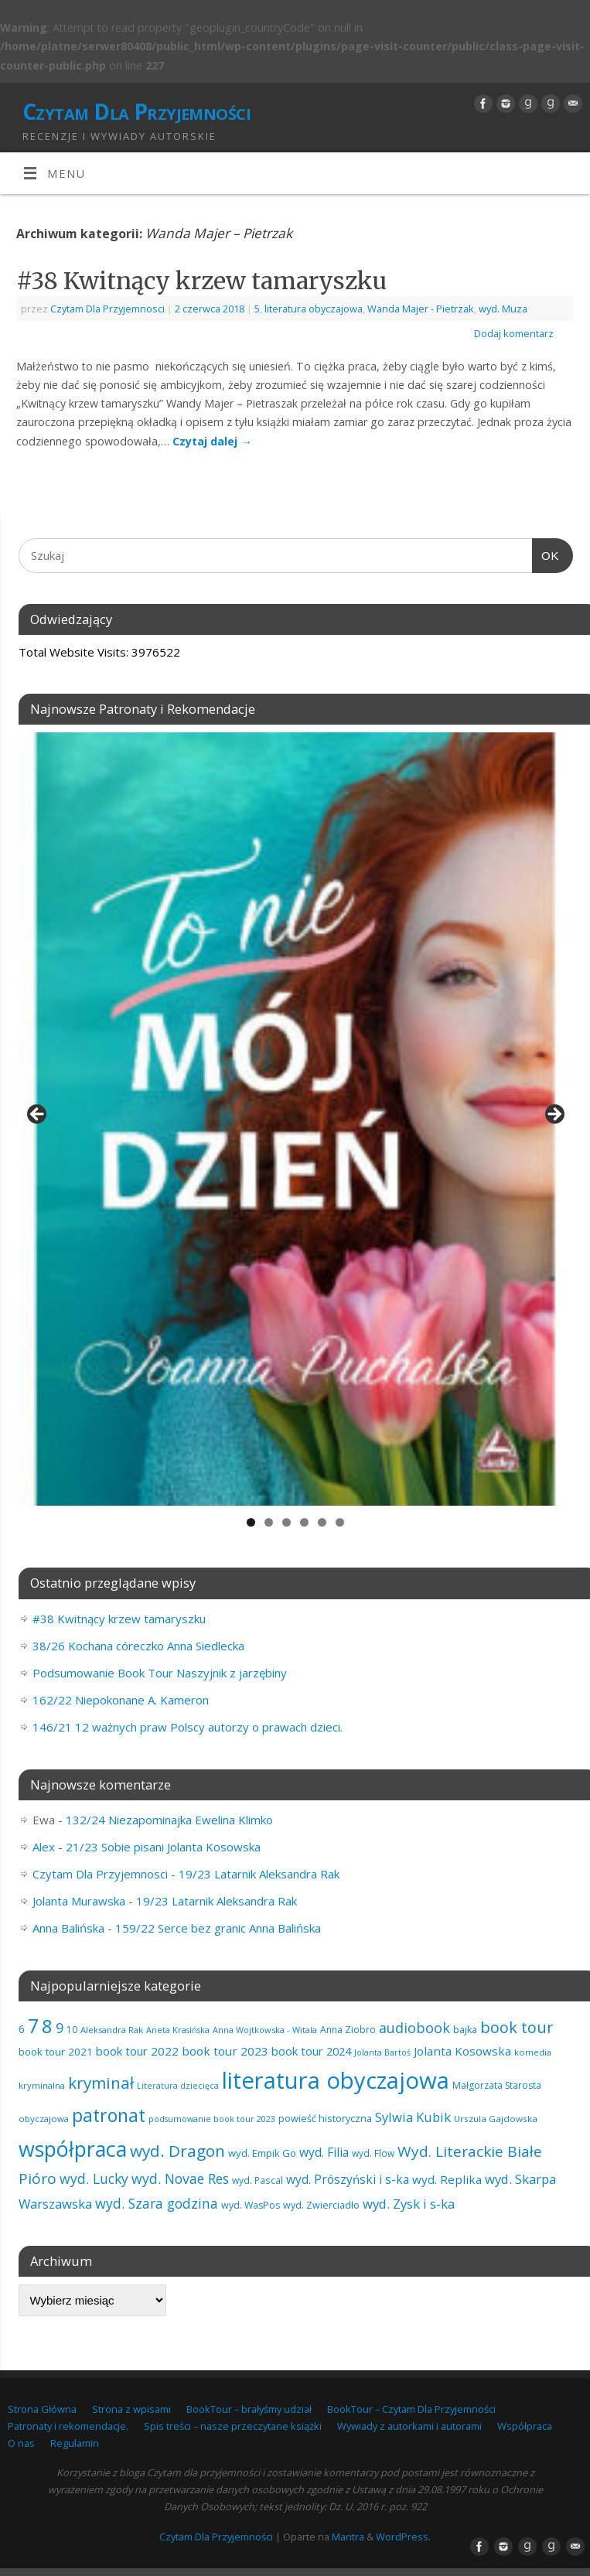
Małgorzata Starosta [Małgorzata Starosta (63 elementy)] (496, 2085)
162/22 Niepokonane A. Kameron (120, 1700)
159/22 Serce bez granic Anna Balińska (218, 1928)
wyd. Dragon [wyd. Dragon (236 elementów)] (177, 2150)
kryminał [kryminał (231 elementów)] (101, 2082)
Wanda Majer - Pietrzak (420, 309)
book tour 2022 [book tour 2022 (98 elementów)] (137, 2051)
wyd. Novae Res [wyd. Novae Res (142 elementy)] (180, 2178)
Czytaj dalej (211, 441)
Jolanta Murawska (78, 1901)
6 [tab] (340, 1522)
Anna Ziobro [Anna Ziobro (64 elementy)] (348, 2029)
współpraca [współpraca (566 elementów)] (73, 2148)
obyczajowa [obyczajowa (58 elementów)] (44, 2118)
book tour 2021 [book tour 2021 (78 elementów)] (56, 2052)
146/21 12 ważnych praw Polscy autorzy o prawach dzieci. (187, 1727)
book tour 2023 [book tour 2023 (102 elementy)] (225, 2051)
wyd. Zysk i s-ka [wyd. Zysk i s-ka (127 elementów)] (409, 2204)
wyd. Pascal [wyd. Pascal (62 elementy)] (257, 2180)
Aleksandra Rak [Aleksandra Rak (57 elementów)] (111, 2029)
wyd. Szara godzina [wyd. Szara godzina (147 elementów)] (156, 2203)
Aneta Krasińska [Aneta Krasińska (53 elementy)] (178, 2029)
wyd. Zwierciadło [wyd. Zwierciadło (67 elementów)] (321, 2205)
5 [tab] (322, 1522)
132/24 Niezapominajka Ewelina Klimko (169, 1819)
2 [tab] (268, 1522)
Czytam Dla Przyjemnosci (107, 309)
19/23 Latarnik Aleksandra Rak (259, 1874)
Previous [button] (37, 1115)
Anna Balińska (68, 1928)
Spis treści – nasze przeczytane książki (233, 2426)
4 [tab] (304, 1522)
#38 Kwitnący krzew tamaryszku (201, 280)
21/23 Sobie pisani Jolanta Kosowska (163, 1846)
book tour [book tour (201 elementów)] (516, 2027)
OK (546, 553)
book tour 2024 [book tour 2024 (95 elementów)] (311, 2051)
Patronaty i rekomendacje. (68, 2426)
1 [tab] (251, 1522)
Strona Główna (42, 2409)
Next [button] (553, 1115)
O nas (21, 2443)
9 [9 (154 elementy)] (59, 2027)
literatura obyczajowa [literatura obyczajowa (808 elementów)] (335, 2080)
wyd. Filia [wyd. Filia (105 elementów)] (324, 2152)
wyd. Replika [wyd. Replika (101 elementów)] (447, 2179)
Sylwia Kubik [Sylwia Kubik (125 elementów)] (413, 2117)
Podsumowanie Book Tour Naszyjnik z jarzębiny (159, 1672)
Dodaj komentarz (514, 333)
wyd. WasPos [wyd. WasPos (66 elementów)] (250, 2205)
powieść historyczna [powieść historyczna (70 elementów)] (325, 2118)
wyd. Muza (503, 309)
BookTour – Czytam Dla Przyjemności (411, 2409)
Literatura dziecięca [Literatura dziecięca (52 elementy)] (178, 2085)
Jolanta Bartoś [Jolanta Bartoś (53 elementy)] (382, 2052)
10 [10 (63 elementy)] (72, 2029)
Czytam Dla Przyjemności (136, 111)
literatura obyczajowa (313, 309)
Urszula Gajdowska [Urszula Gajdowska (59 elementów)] (495, 2118)
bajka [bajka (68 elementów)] (465, 2029)
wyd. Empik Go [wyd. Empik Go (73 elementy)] (262, 2153)
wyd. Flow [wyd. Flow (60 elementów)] (373, 2153)
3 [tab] (286, 1522)
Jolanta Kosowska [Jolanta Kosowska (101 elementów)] (462, 2051)
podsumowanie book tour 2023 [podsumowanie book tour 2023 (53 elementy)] (211, 2118)
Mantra (348, 2537)
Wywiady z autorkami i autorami (409, 2426)
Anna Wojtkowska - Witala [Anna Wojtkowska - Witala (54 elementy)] (265, 2029)
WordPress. (403, 2537)
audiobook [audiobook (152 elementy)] (414, 2027)
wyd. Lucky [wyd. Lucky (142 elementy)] (94, 2178)
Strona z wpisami (131, 2409)
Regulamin (74, 2443)
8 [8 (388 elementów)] (47, 2026)
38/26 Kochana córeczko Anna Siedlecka (138, 1645)
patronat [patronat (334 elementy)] (108, 2115)
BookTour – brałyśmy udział (249, 2409)
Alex (43, 1846)
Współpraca (524, 2426)
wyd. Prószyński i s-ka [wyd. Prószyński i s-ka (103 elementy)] (347, 2180)
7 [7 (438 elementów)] (33, 2025)
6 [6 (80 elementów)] (22, 2029)
